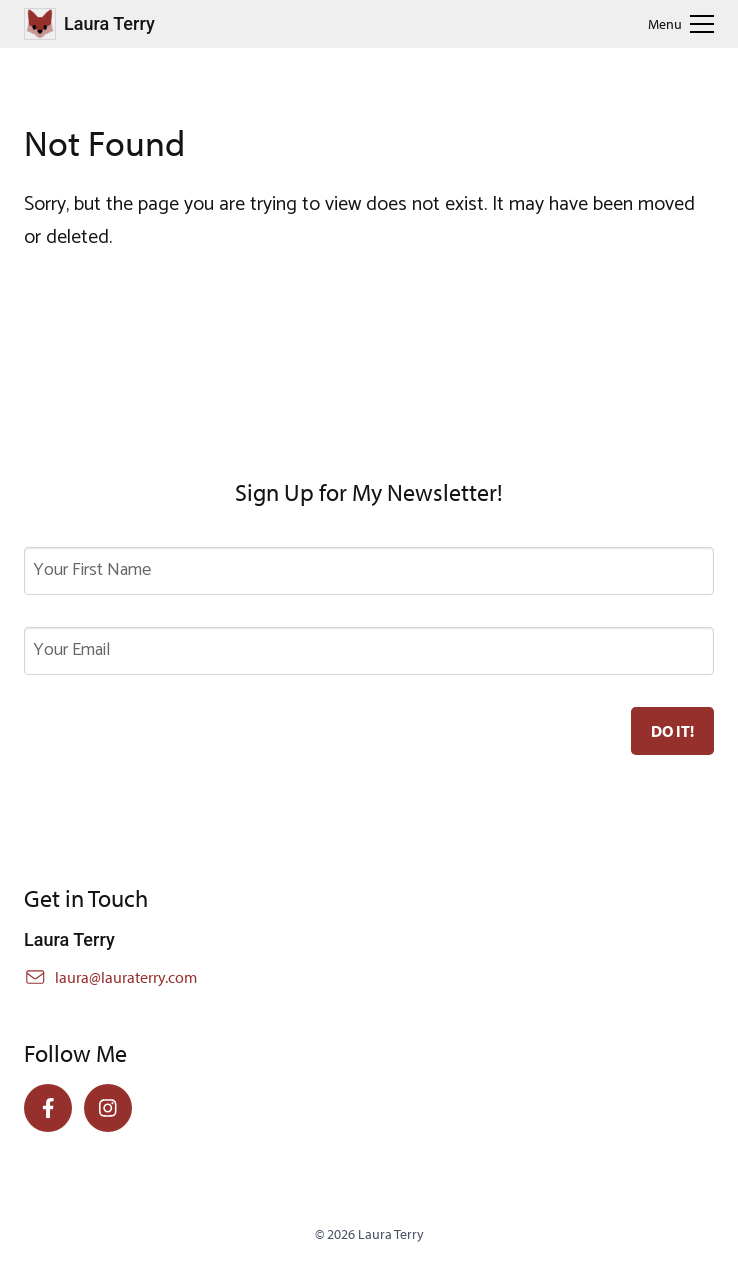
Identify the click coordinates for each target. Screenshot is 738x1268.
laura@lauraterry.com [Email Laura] (126, 977)
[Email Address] (369, 651)
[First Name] (369, 571)
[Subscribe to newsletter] (672, 731)
